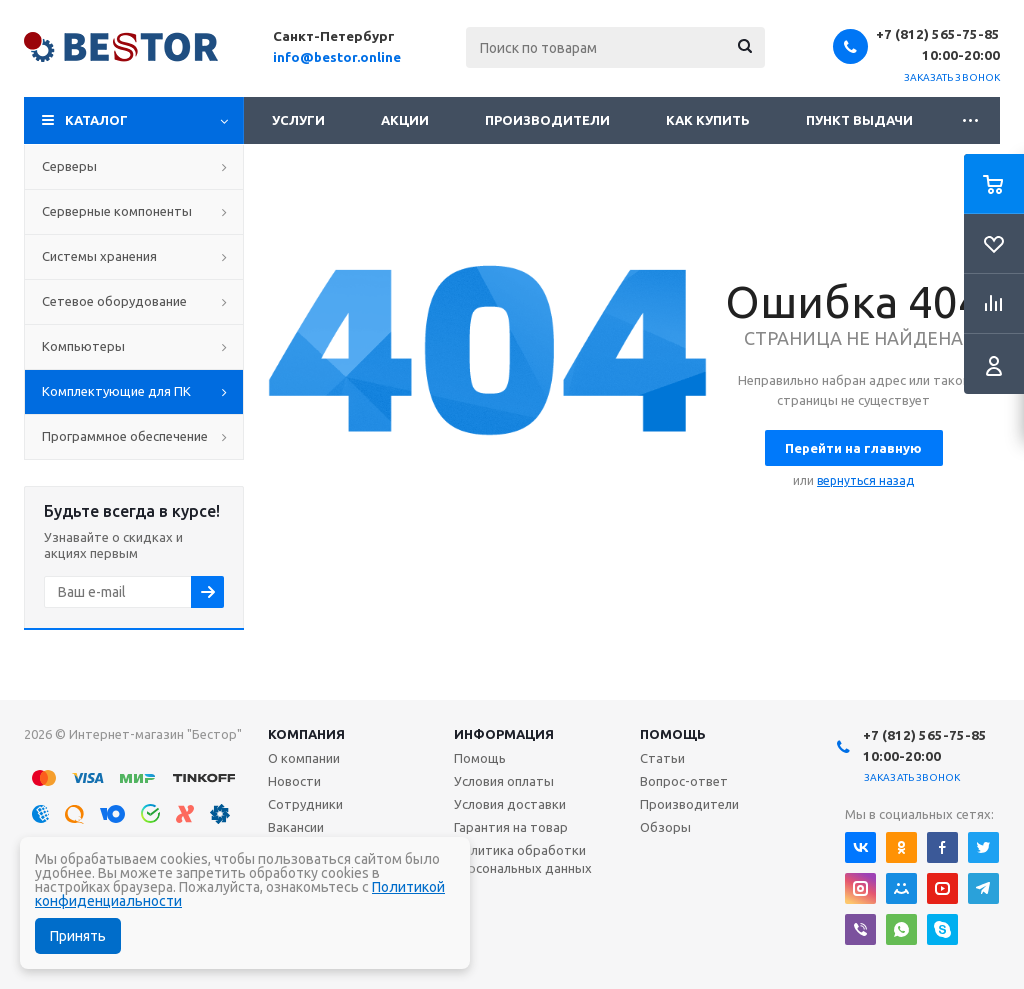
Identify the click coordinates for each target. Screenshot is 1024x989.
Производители (547, 120)
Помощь (673, 734)
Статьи (662, 758)
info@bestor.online (337, 57)
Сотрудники (305, 804)
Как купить (708, 120)
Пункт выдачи (859, 120)
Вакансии (296, 827)
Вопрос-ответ (684, 781)
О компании (304, 758)
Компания (306, 734)
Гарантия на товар (511, 827)
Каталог (96, 120)
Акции (405, 120)
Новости (294, 781)
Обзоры (665, 827)
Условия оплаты (504, 781)
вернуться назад (865, 480)
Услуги (298, 120)
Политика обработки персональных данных (523, 859)
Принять (78, 936)
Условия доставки (510, 804)
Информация (504, 734)
